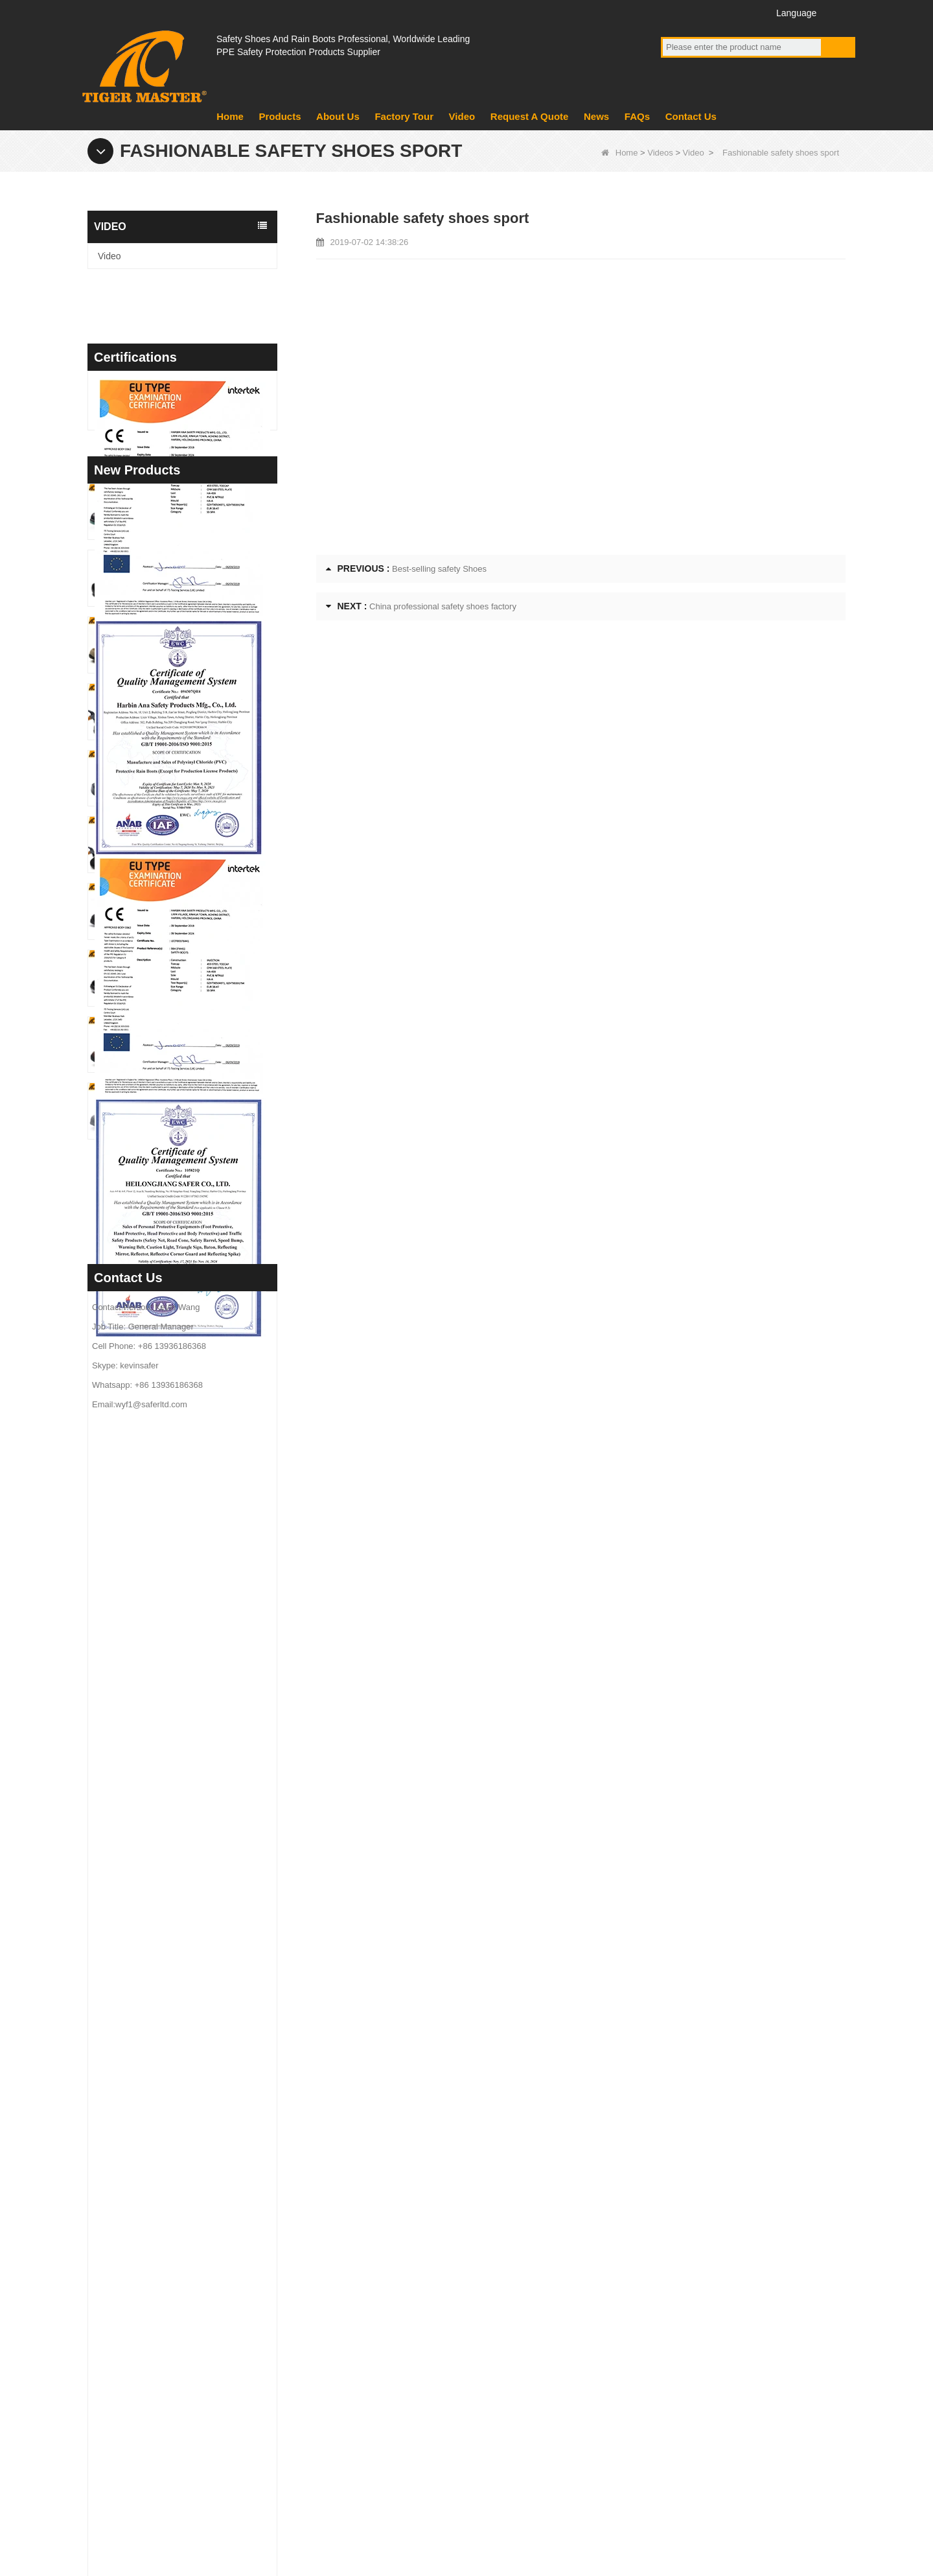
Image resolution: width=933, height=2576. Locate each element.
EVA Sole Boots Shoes (522, 2317)
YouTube (696, 12)
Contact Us (691, 116)
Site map (762, 2506)
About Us (338, 116)
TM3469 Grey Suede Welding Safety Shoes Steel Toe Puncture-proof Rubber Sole (206, 1952)
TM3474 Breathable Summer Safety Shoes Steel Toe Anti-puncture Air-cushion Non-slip (206, 1686)
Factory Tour (403, 116)
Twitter (720, 12)
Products (280, 116)
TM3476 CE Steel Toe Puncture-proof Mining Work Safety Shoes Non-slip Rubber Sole (206, 1553)
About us (342, 2317)
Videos (660, 153)
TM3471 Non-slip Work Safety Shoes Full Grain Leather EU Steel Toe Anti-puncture (206, 1819)
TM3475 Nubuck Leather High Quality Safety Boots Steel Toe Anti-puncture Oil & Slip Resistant (206, 1619)
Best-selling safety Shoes (439, 569)
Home (230, 116)
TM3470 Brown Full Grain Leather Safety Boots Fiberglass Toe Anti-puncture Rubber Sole (206, 1886)
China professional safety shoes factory (442, 606)
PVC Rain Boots (509, 2418)
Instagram (744, 12)
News (596, 116)
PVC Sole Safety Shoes (524, 2385)
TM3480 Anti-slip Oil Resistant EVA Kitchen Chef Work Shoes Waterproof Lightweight (206, 1419)
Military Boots (503, 2351)
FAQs (637, 116)
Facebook (673, 12)
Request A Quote (529, 116)
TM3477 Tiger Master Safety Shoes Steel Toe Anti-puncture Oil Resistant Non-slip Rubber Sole (206, 1486)
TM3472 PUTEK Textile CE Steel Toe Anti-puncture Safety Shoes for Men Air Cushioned (206, 1752)
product (339, 2351)
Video (462, 116)
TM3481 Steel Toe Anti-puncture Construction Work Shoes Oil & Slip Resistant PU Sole (206, 1353)
